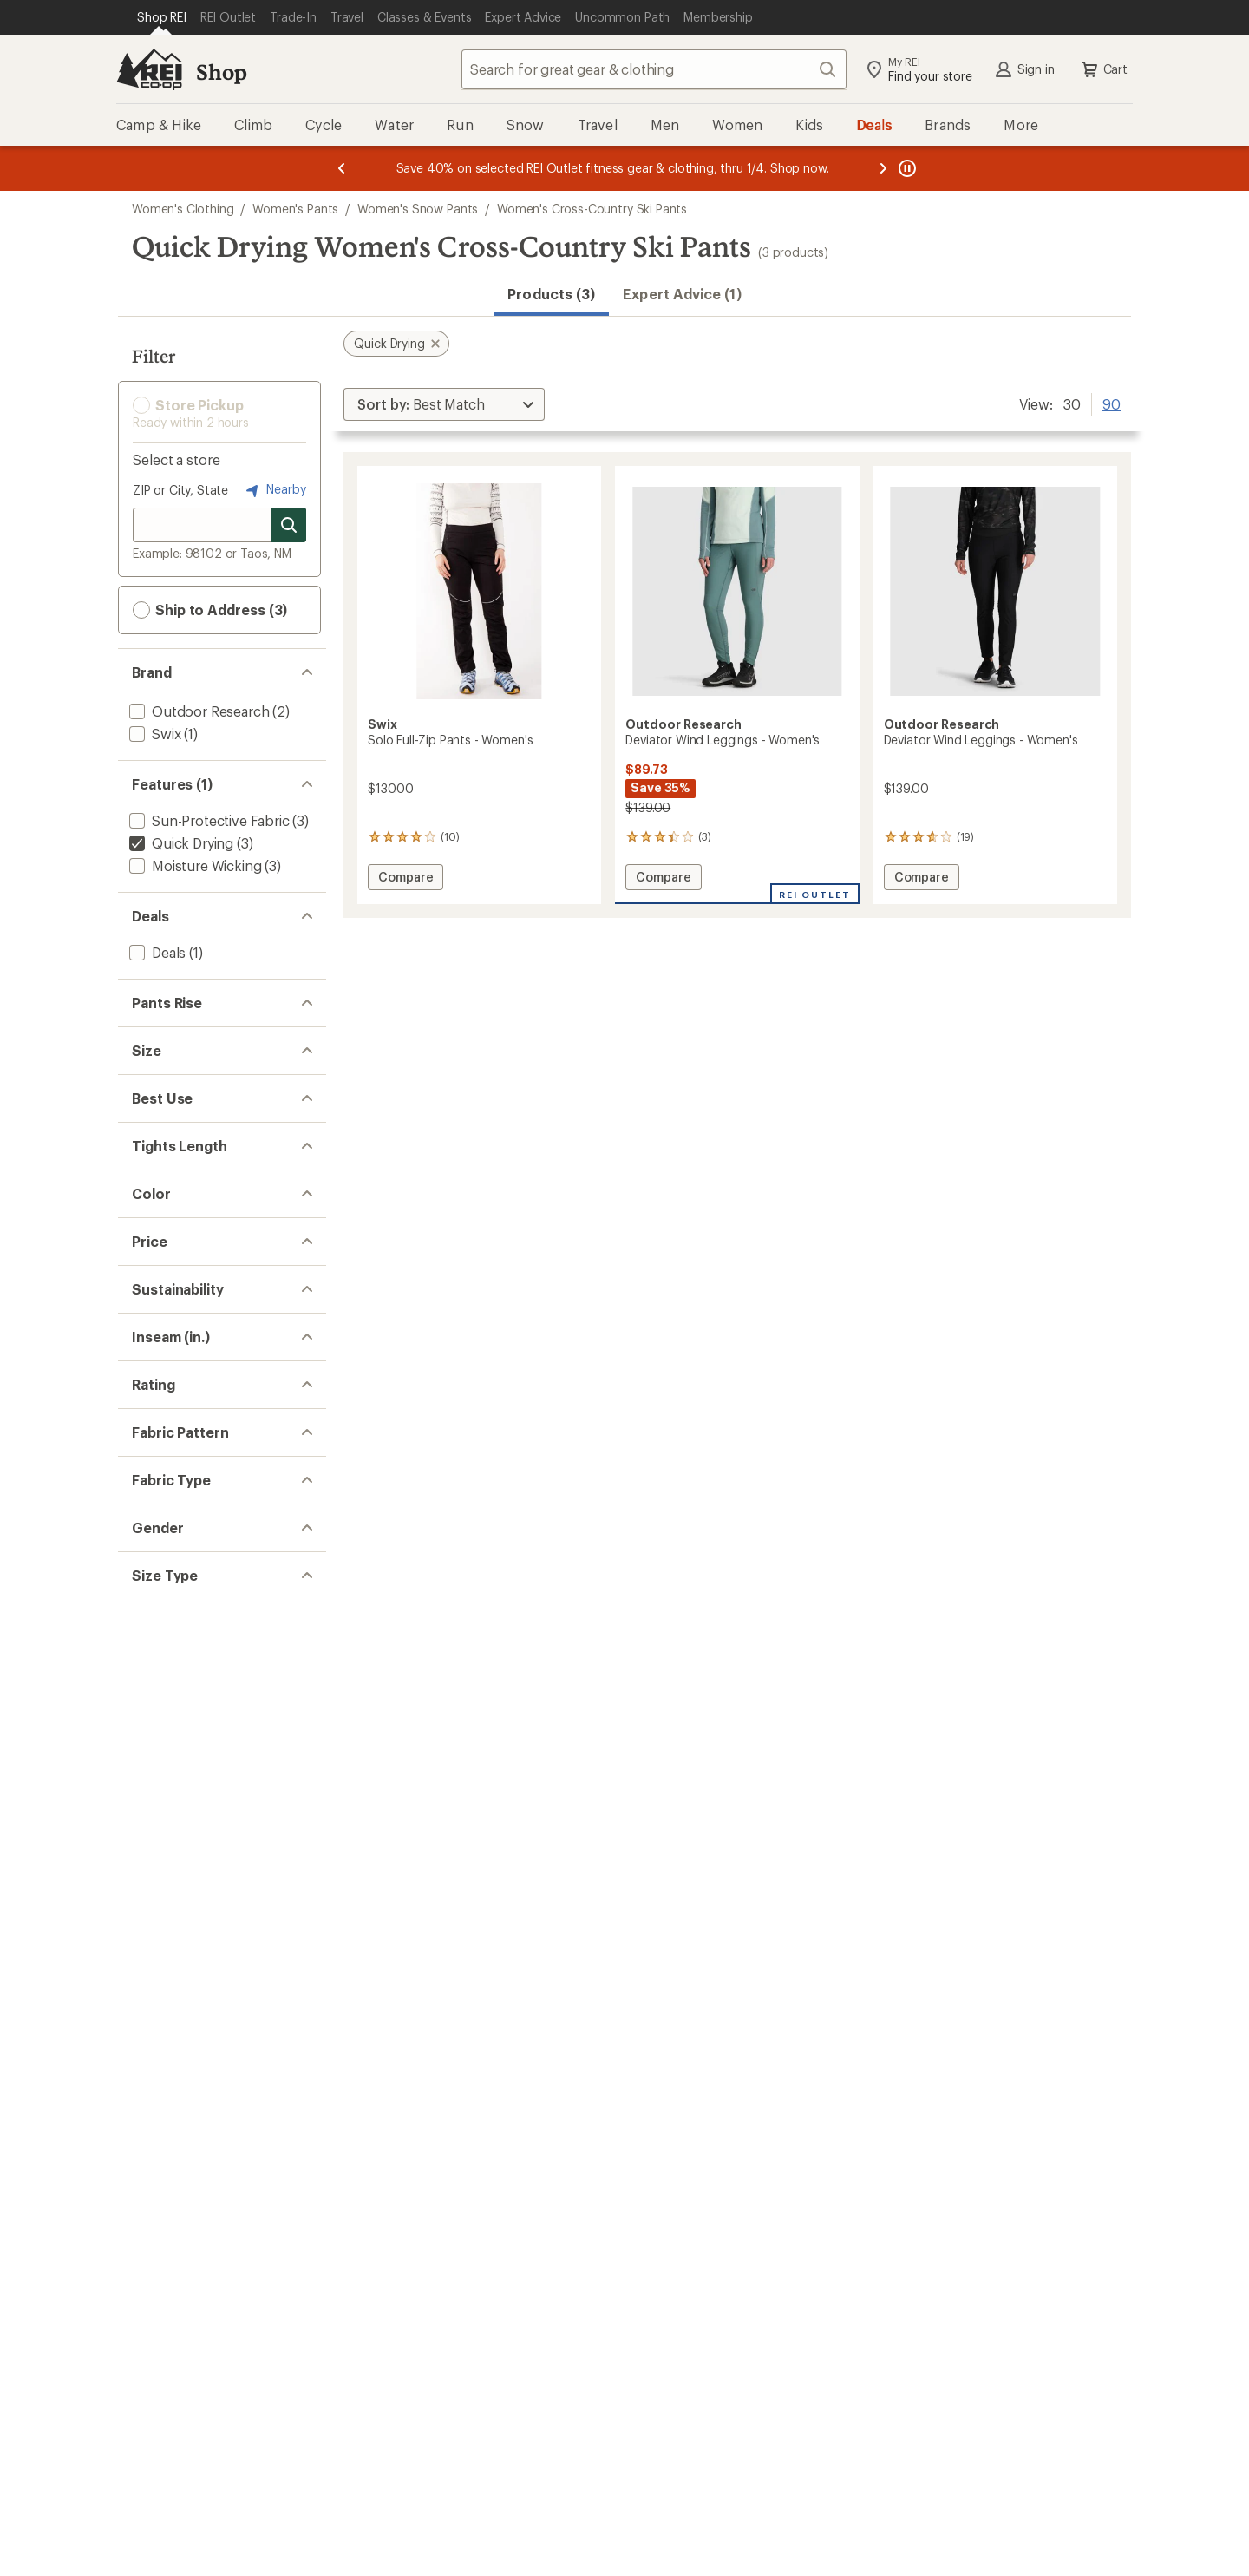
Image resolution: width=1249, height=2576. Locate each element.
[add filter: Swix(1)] (153, 733)
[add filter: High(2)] (153, 1039)
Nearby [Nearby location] (274, 490)
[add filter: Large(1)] (156, 1193)
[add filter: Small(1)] (156, 1148)
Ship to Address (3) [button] (210, 610)
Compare (405, 879)
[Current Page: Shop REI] (161, 17)
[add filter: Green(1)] (169, 1544)
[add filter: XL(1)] (147, 1216)
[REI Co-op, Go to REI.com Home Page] (149, 69)
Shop (221, 71)
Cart (1103, 69)
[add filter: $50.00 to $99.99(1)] (195, 1630)
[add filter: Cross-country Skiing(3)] (205, 1303)
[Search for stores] (288, 525)
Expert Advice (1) (682, 293)
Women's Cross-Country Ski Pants (592, 208)
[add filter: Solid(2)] (154, 2088)
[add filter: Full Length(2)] (175, 1434)
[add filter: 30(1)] (147, 1849)
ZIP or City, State (180, 489)
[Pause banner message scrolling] (905, 168)
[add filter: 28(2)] (147, 1827)
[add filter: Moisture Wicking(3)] (193, 865)
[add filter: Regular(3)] (163, 2367)
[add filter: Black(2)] (166, 1521)
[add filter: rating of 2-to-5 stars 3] (205, 1980)
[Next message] (883, 168)
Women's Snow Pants (417, 208)
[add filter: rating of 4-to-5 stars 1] (205, 1935)
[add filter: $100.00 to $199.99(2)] (200, 1653)
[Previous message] (341, 168)
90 (1111, 402)
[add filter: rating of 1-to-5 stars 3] (205, 2002)
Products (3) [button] (551, 293)
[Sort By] (444, 404)
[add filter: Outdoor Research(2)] (197, 711)
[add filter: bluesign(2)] (166, 1740)
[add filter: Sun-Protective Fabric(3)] (208, 820)
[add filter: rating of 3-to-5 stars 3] (205, 1957)
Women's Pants (295, 208)
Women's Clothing (182, 208)
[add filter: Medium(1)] (164, 1171)
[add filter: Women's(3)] (168, 2280)
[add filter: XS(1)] (148, 1126)
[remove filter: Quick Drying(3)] (179, 843)
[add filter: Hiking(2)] (159, 1348)
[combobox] (654, 69)
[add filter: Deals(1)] (156, 952)
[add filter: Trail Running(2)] (180, 1325)
